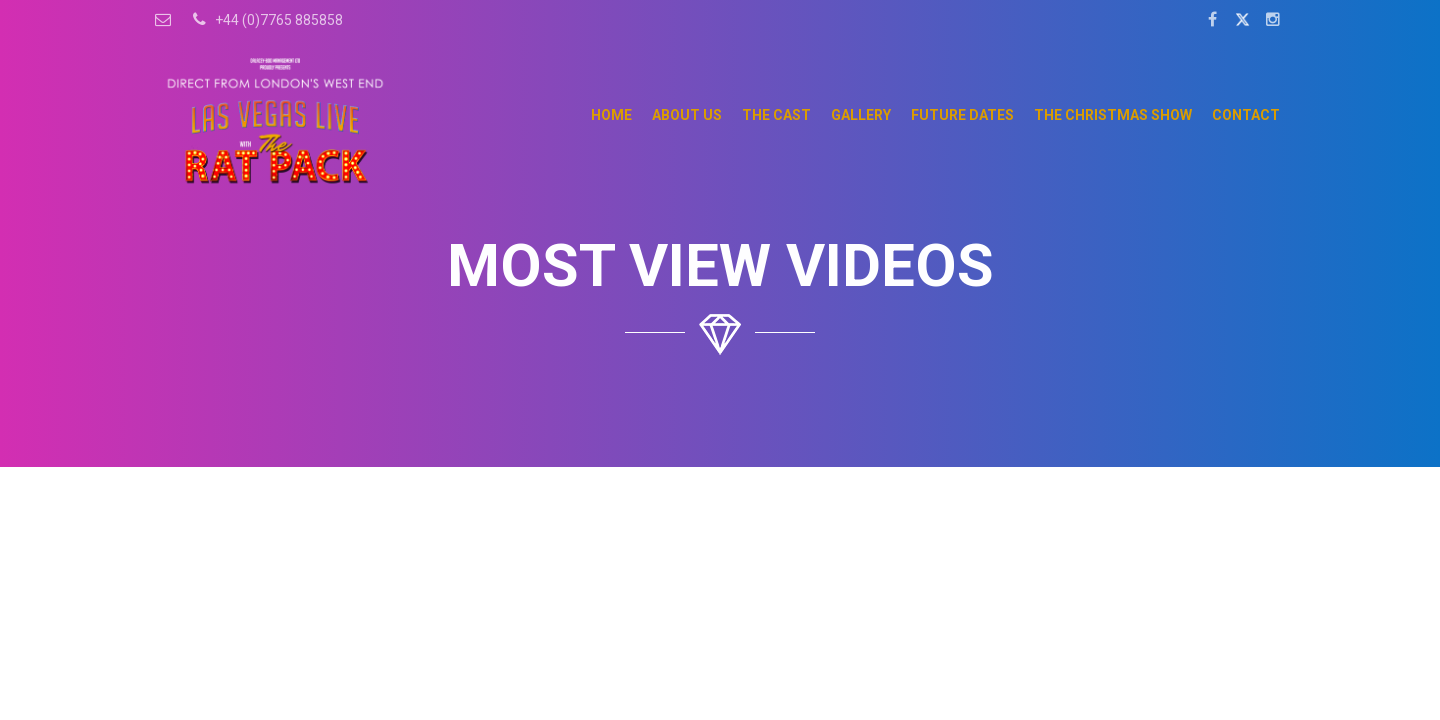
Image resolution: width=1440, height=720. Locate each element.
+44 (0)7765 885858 (265, 19)
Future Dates (962, 115)
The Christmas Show (1113, 115)
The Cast (776, 115)
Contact (1246, 115)
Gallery (861, 115)
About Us (687, 115)
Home (611, 115)
